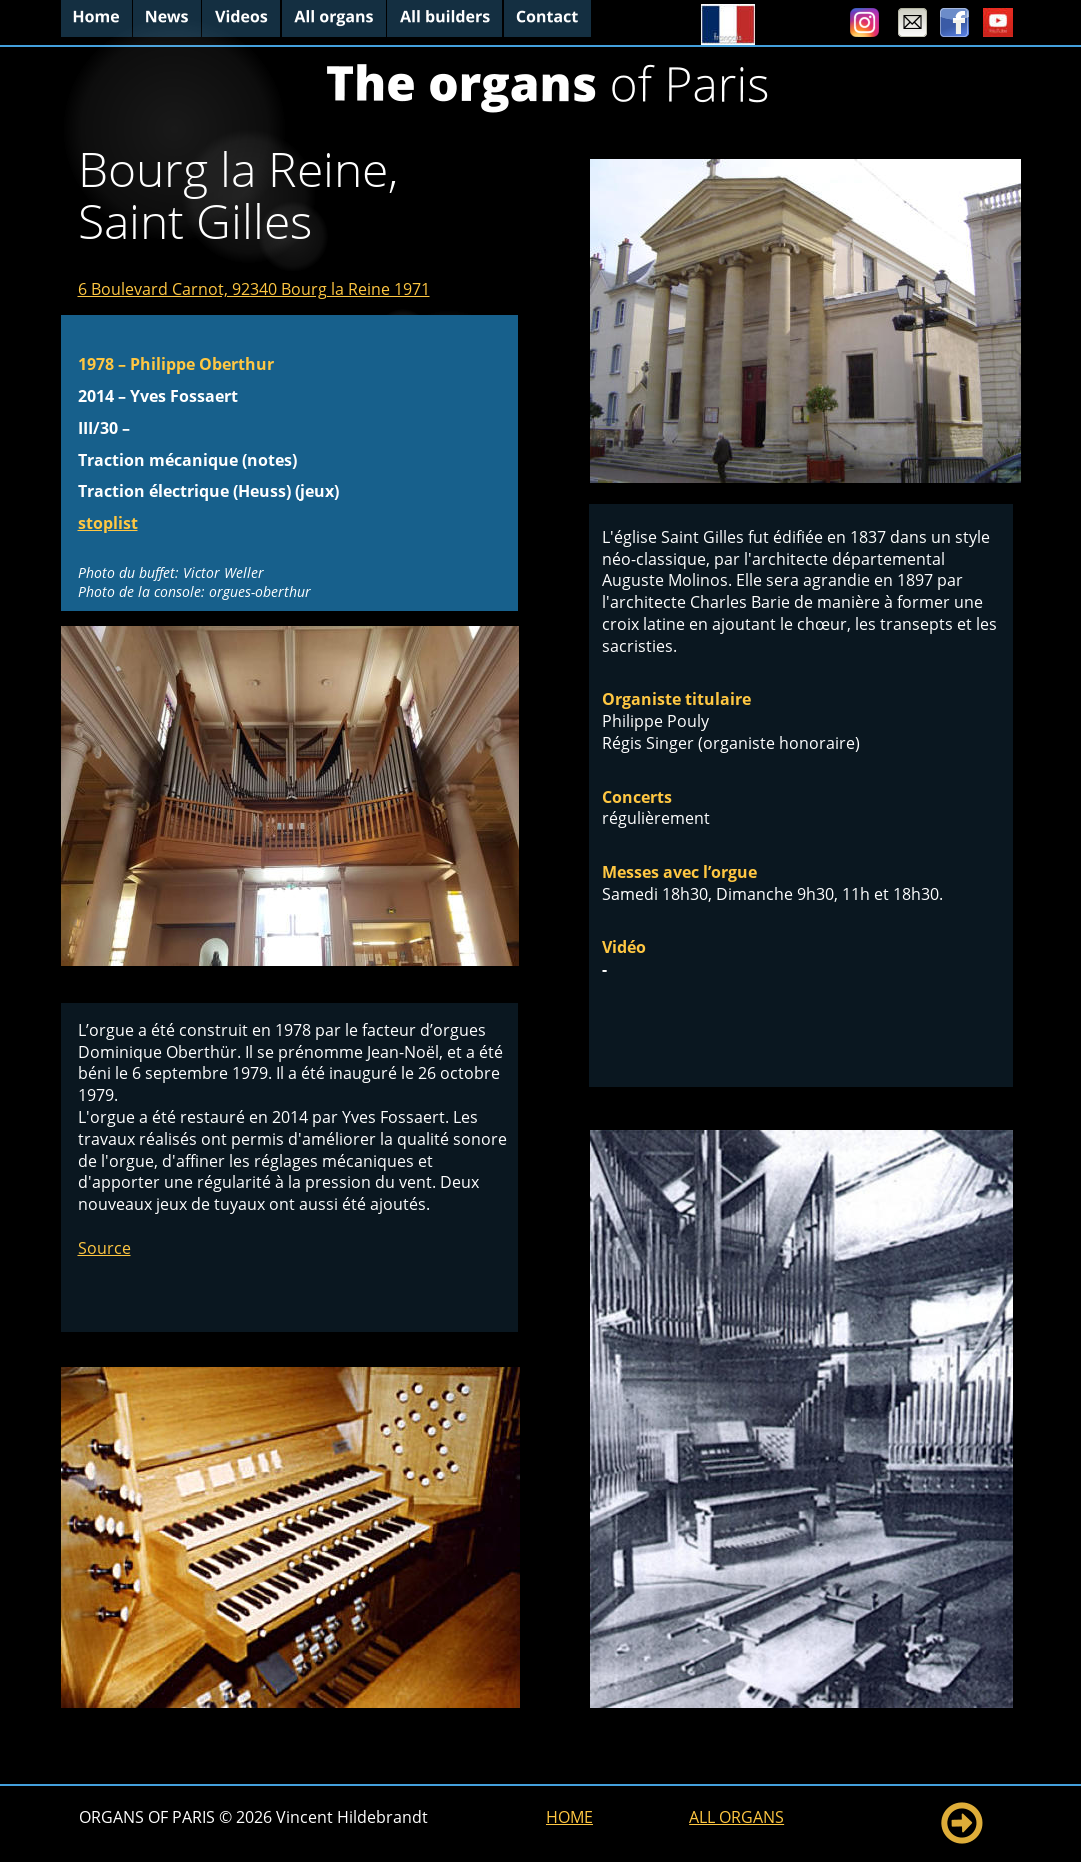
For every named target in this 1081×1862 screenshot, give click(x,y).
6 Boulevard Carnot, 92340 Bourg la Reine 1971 (254, 289)
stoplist (108, 523)
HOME (569, 1817)
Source (104, 1248)
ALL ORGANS (736, 1817)
